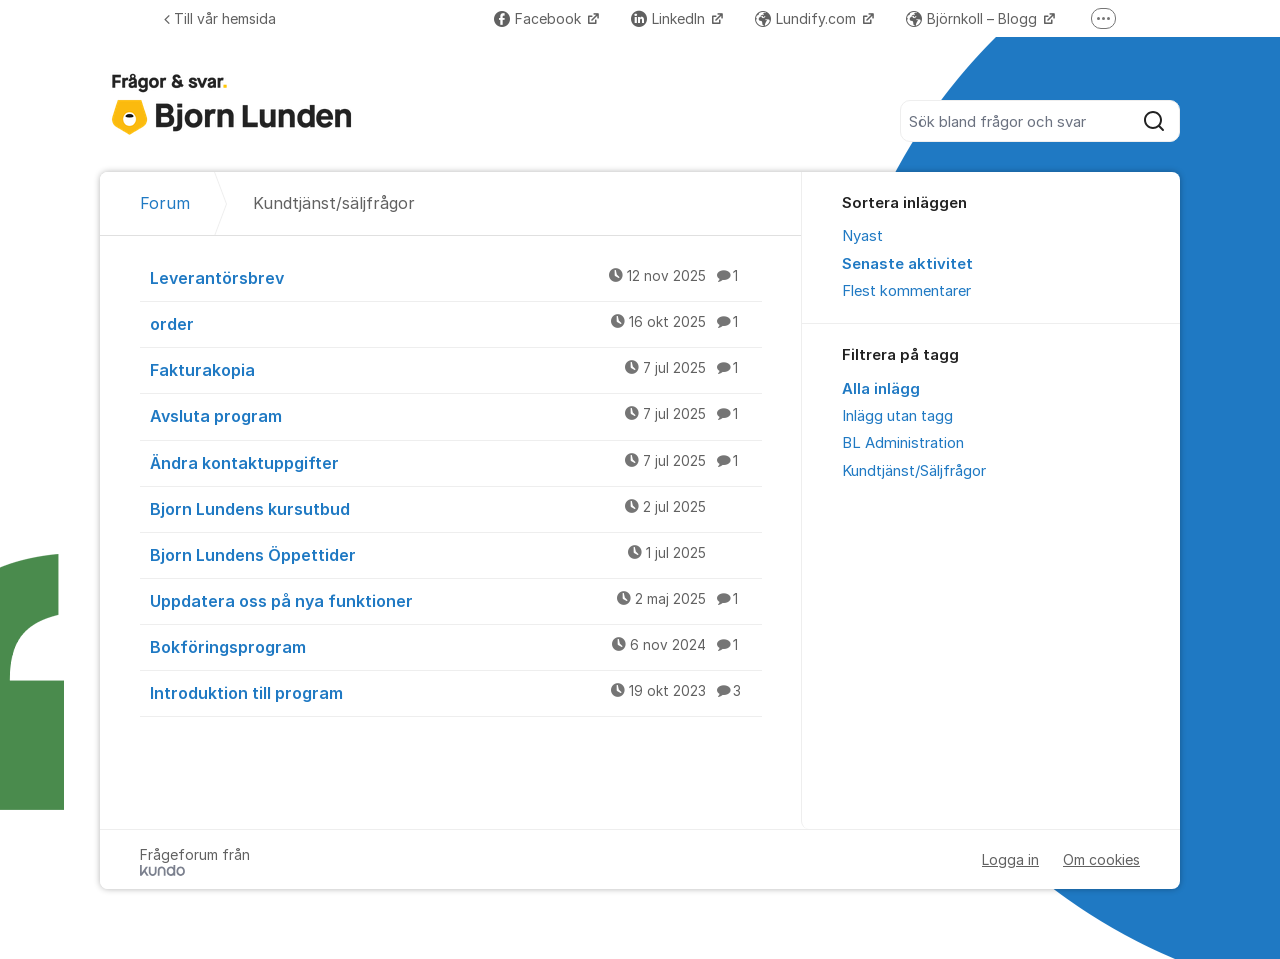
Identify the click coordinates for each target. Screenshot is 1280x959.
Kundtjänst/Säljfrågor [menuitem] (914, 471)
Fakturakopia (456, 369)
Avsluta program (456, 415)
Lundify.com (807, 18)
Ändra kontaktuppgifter (456, 462)
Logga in (1010, 859)
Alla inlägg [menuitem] (881, 389)
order (456, 323)
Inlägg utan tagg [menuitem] (897, 416)
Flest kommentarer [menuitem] (906, 291)
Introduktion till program (456, 692)
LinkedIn (670, 18)
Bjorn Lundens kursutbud (456, 508)
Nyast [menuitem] (862, 236)
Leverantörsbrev (456, 277)
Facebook (539, 18)
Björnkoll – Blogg (973, 18)
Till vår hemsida (220, 18)
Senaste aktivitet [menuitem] (907, 264)
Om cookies (1101, 859)
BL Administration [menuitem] (903, 443)
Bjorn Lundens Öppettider (456, 554)
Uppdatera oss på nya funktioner (456, 600)
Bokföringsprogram (456, 646)
